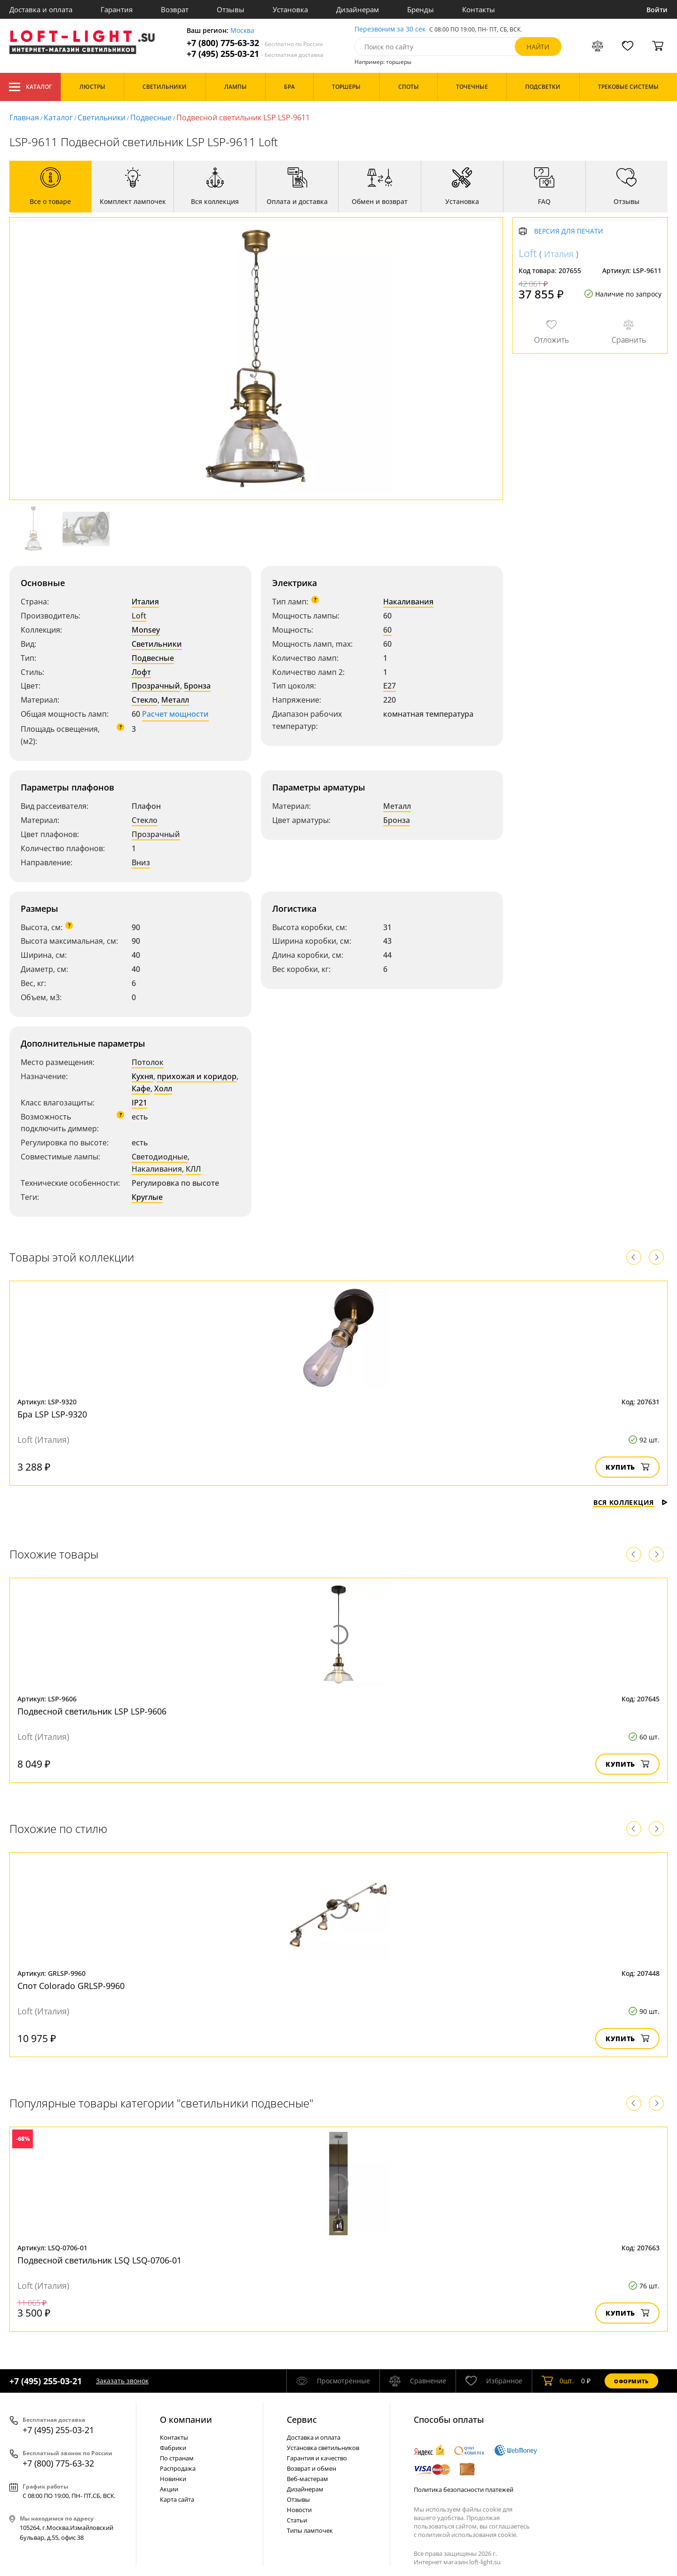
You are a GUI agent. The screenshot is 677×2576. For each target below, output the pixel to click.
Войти (657, 9)
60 (387, 630)
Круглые (147, 1197)
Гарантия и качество (317, 2458)
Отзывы (230, 9)
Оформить (631, 2381)
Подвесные (151, 117)
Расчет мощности (175, 714)
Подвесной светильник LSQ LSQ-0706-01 (99, 2260)
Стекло (144, 700)
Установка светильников (323, 2447)
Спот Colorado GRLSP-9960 (71, 1985)
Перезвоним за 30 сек (389, 29)
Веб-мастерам (307, 2478)
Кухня (142, 1076)
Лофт (141, 672)
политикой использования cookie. (468, 2534)
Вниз (141, 862)
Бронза (197, 686)
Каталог (30, 87)
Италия (145, 601)
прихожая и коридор (196, 1076)
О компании (186, 2419)
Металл (175, 700)
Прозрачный (156, 686)
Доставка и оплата (40, 9)
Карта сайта (177, 2499)
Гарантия (117, 9)
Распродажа (178, 2468)
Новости (299, 2510)
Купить (627, 1467)
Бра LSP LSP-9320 (52, 1414)
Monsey (146, 630)
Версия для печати (568, 231)
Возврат (175, 9)
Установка (290, 9)
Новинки (173, 2478)
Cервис (302, 2419)
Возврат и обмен (311, 2468)
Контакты (478, 9)
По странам (177, 2458)
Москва (242, 31)
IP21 (139, 1102)
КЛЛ (193, 1169)
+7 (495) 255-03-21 (255, 53)
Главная (24, 117)
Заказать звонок (122, 2380)
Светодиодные (160, 1156)
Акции (169, 2489)
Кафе (141, 1088)
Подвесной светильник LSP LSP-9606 (91, 1711)
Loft (139, 616)
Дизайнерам (357, 9)
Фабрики (173, 2447)
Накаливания (408, 601)
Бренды (420, 9)
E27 (389, 686)
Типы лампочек (310, 2530)
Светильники (102, 117)
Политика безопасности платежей (463, 2489)
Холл (163, 1088)
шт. (558, 2381)
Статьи (297, 2520)
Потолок (148, 1062)
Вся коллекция (630, 1502)
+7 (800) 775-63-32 (255, 43)
